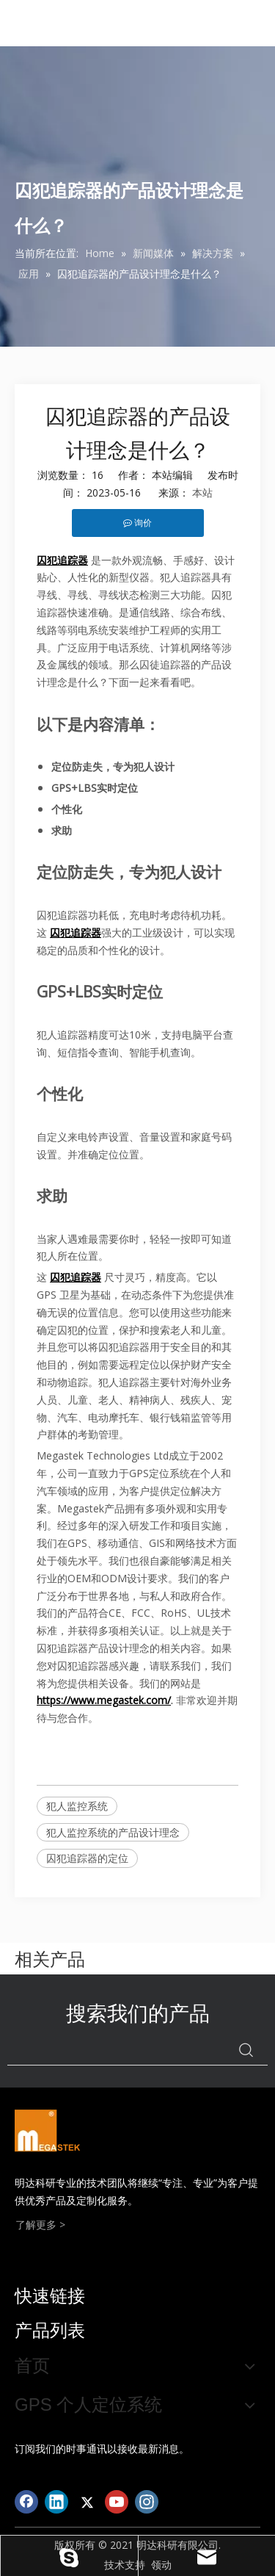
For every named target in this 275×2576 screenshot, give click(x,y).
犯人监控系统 (77, 1806)
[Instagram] (146, 2502)
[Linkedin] (56, 2502)
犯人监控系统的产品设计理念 (113, 1832)
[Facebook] (26, 2502)
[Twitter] (86, 2502)
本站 (202, 492)
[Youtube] (116, 2502)
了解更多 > (40, 2225)
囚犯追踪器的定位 (87, 1858)
